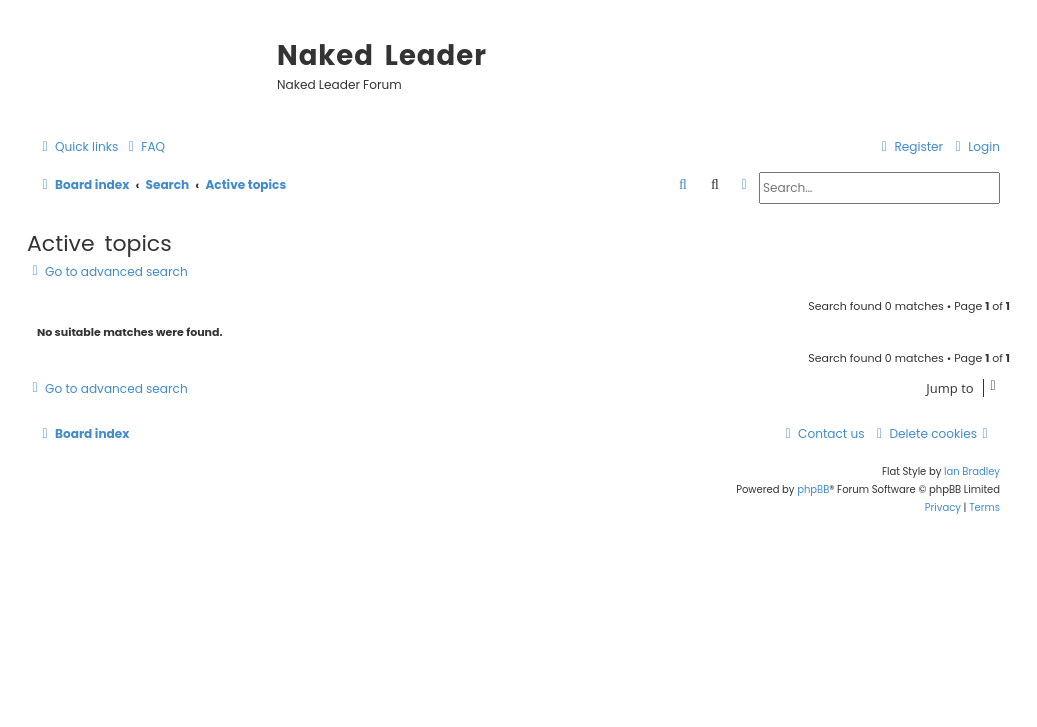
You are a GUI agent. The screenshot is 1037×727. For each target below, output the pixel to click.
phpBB (813, 489)
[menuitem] (144, 147)
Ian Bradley (972, 471)
